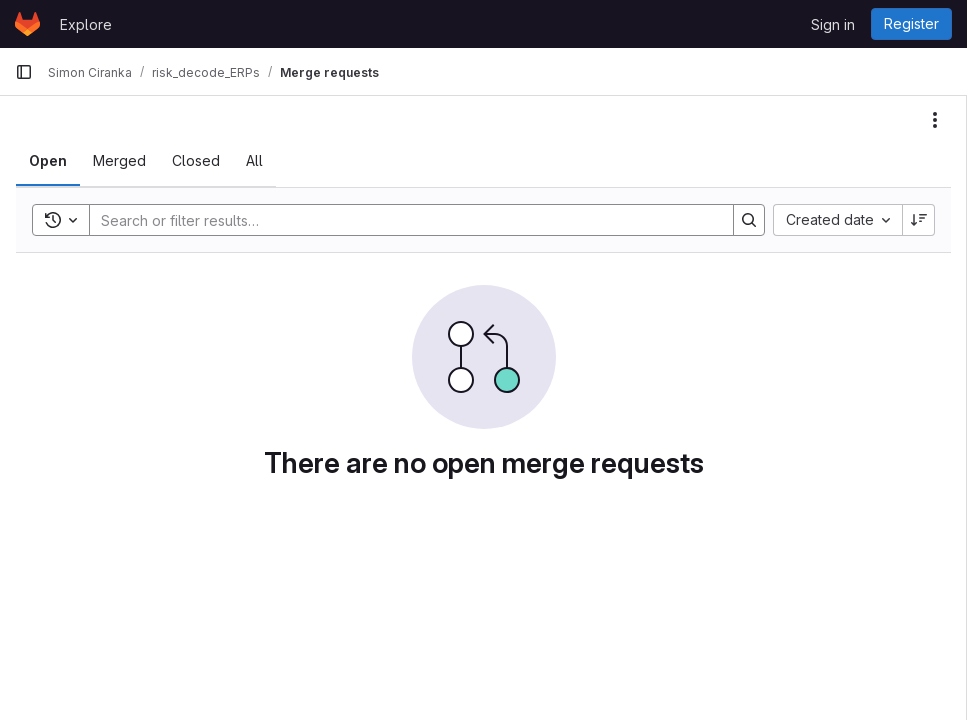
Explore (86, 24)
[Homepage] (27, 24)
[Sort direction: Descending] (919, 220)
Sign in (833, 24)
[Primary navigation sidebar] (24, 72)
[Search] (401, 220)
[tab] (48, 161)
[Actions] (935, 120)
